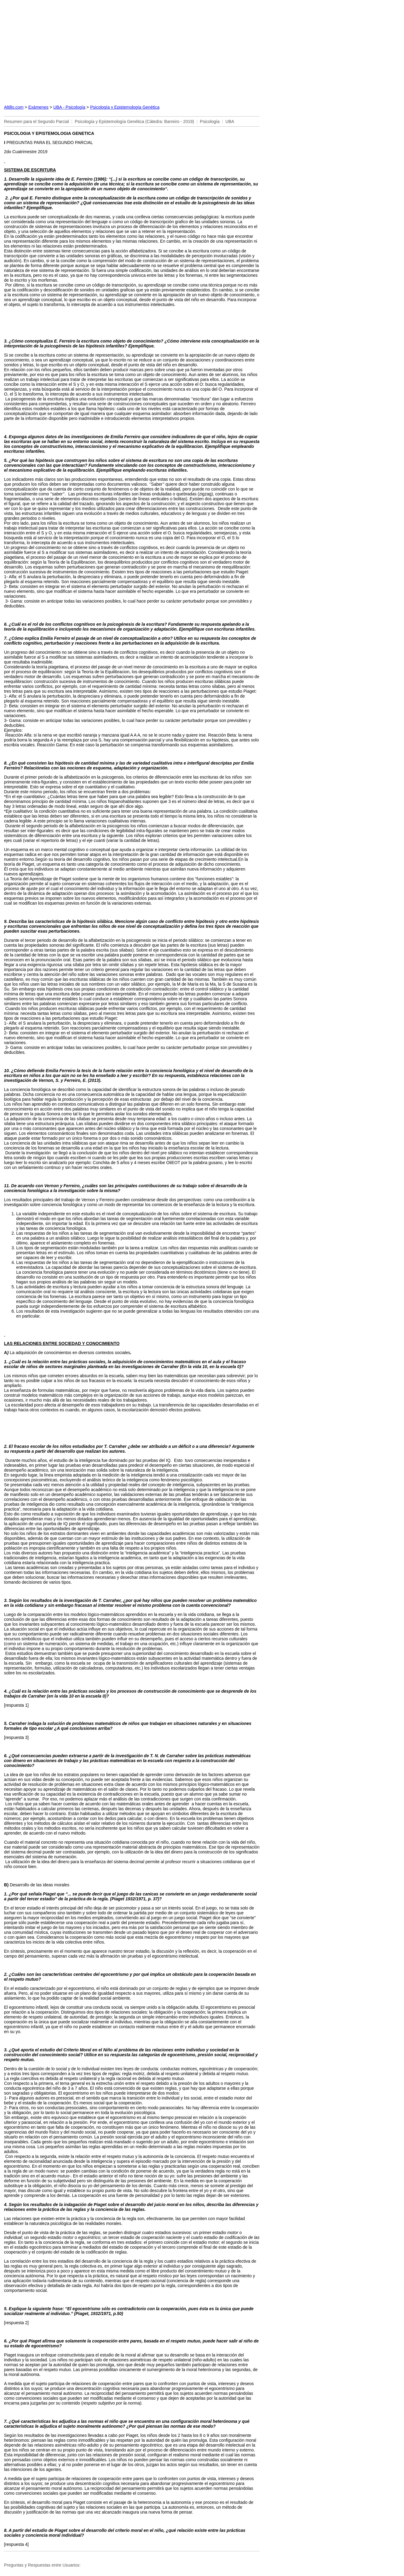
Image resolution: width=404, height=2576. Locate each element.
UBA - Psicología (69, 107)
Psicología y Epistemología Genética (124, 107)
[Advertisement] (131, 51)
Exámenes (38, 107)
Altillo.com (13, 107)
